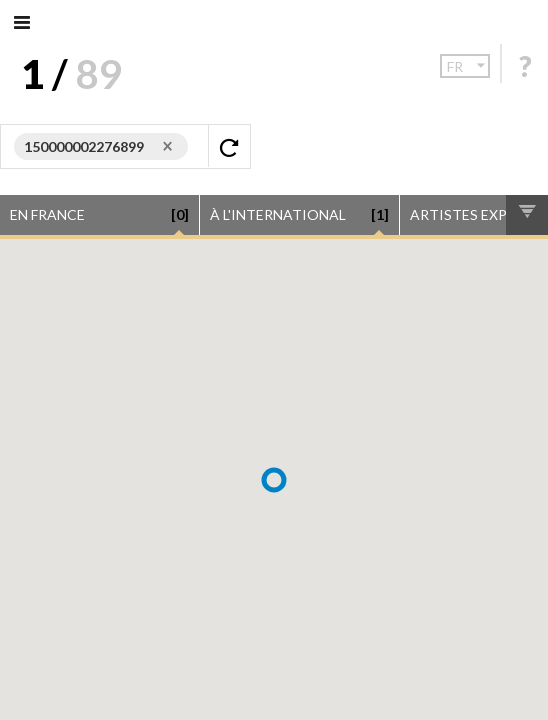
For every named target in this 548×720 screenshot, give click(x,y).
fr (468, 65)
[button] (274, 480)
